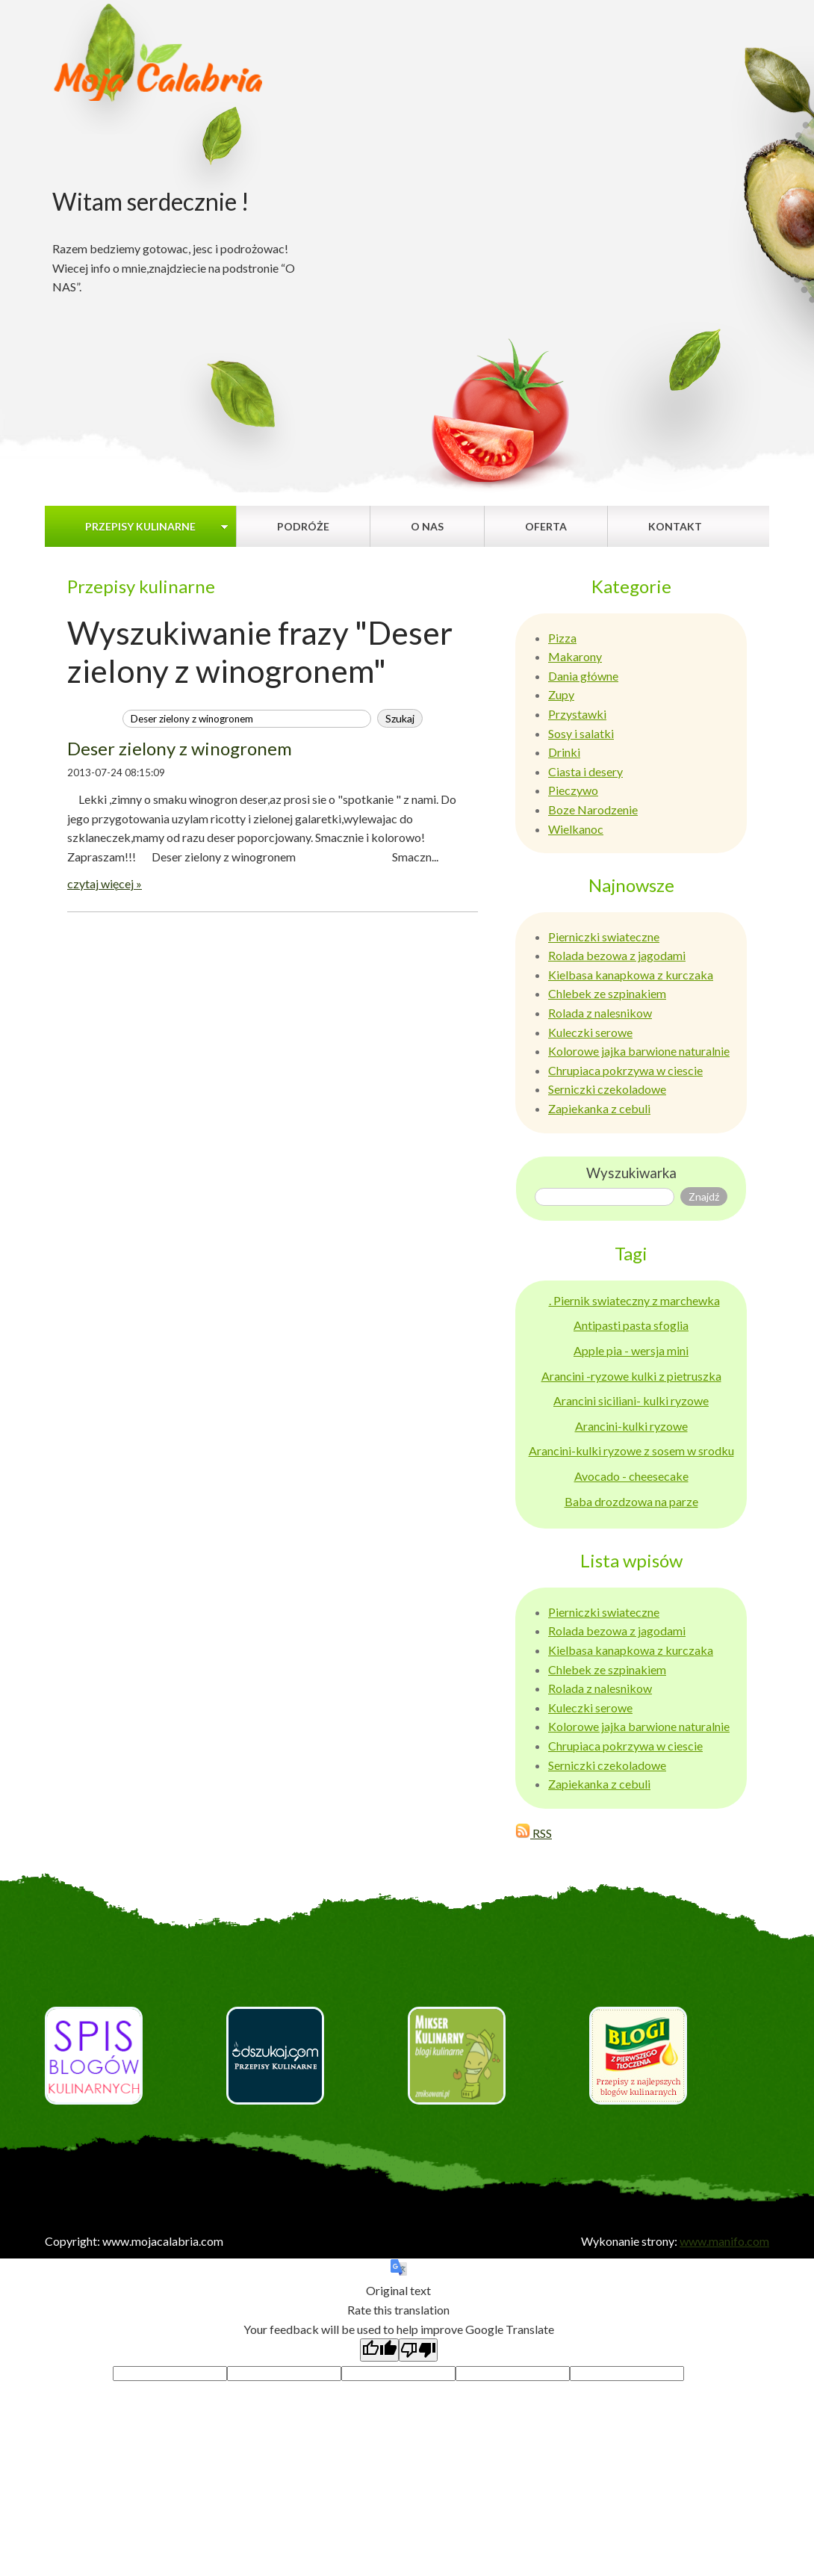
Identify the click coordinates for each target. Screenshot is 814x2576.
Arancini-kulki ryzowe (631, 1426)
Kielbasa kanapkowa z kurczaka (630, 974)
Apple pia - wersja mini (631, 1350)
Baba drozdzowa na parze (631, 1501)
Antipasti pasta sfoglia (631, 1325)
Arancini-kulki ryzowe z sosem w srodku (631, 1450)
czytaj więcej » (104, 883)
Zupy (561, 694)
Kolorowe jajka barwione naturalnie (639, 1051)
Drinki (564, 752)
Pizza (562, 638)
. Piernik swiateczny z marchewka (634, 1300)
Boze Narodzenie (593, 809)
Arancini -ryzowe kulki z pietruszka (631, 1376)
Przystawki (577, 714)
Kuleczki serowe (590, 1032)
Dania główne (583, 676)
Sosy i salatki (581, 733)
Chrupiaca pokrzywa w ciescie (625, 1070)
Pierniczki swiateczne (603, 936)
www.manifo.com (724, 2241)
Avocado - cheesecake (631, 1476)
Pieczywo (573, 790)
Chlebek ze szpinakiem (607, 993)
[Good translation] (379, 2350)
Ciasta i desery (585, 771)
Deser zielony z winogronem (179, 748)
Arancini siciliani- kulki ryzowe (631, 1400)
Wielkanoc (575, 829)
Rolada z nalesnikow (600, 1013)
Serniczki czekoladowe (607, 1089)
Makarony (575, 656)
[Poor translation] (418, 2350)
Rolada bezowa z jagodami (617, 955)
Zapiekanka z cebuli (599, 1108)
